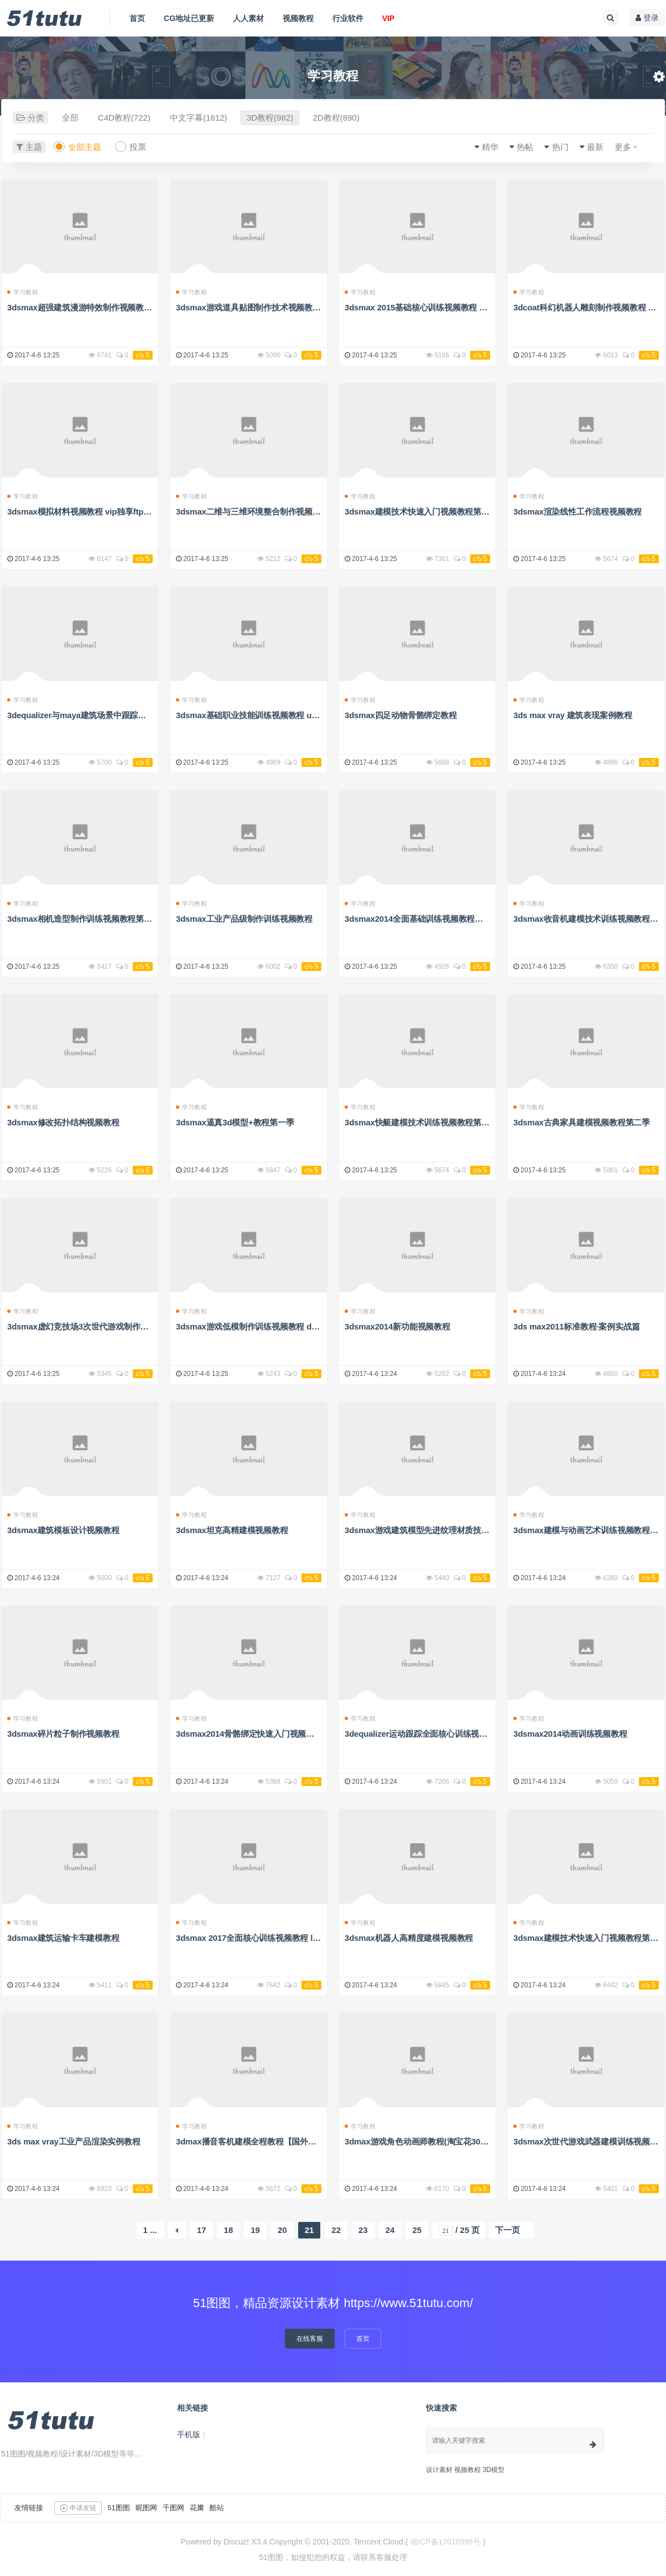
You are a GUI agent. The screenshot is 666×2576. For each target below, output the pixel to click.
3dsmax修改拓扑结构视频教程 (63, 1122)
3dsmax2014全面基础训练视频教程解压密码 (426, 918)
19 (255, 2230)
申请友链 (78, 2508)
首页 (137, 18)
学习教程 (22, 292)
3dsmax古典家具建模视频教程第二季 (581, 1122)
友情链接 (28, 2508)
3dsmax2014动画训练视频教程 (570, 1733)
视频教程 (298, 18)
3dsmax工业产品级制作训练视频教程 (244, 918)
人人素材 (248, 18)
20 (282, 2230)
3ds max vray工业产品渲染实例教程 (74, 2141)
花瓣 (197, 2508)
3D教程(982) (270, 117)
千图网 (173, 2508)
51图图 (118, 2508)
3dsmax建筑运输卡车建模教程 (63, 1938)
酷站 (217, 2508)
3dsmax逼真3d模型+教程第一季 (235, 1122)
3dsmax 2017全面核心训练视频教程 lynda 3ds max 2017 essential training (315, 1938)
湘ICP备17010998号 (445, 2541)
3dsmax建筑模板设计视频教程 (63, 1530)
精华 (490, 147)
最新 (595, 147)
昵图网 (146, 2508)
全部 (70, 117)
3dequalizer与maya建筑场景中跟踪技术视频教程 (97, 715)
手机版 (188, 2434)
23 (363, 2230)
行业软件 (347, 18)
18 (228, 2230)
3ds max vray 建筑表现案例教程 (572, 715)
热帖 (525, 147)
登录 (647, 17)
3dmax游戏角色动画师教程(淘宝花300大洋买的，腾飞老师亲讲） (464, 2141)
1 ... (150, 2230)
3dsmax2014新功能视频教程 (397, 1326)
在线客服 (309, 2339)
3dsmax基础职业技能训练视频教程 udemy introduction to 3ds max (301, 715)
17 (201, 2230)
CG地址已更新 (189, 18)
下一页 (507, 2230)
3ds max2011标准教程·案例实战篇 (576, 1326)
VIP (388, 18)
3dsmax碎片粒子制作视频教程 (63, 1733)
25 (417, 2230)
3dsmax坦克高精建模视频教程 (232, 1530)
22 (336, 2230)
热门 (560, 147)
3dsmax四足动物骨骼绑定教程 (401, 715)
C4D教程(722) (124, 117)
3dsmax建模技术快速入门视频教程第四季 (421, 511)
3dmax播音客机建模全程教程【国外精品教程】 (262, 2141)
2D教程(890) (336, 117)
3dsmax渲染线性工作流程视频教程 (577, 511)
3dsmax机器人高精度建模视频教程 (409, 1938)
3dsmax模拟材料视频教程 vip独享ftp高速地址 (91, 511)
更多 (623, 147)
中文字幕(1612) (198, 117)
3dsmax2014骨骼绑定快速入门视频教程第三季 (261, 1733)
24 (390, 2230)
